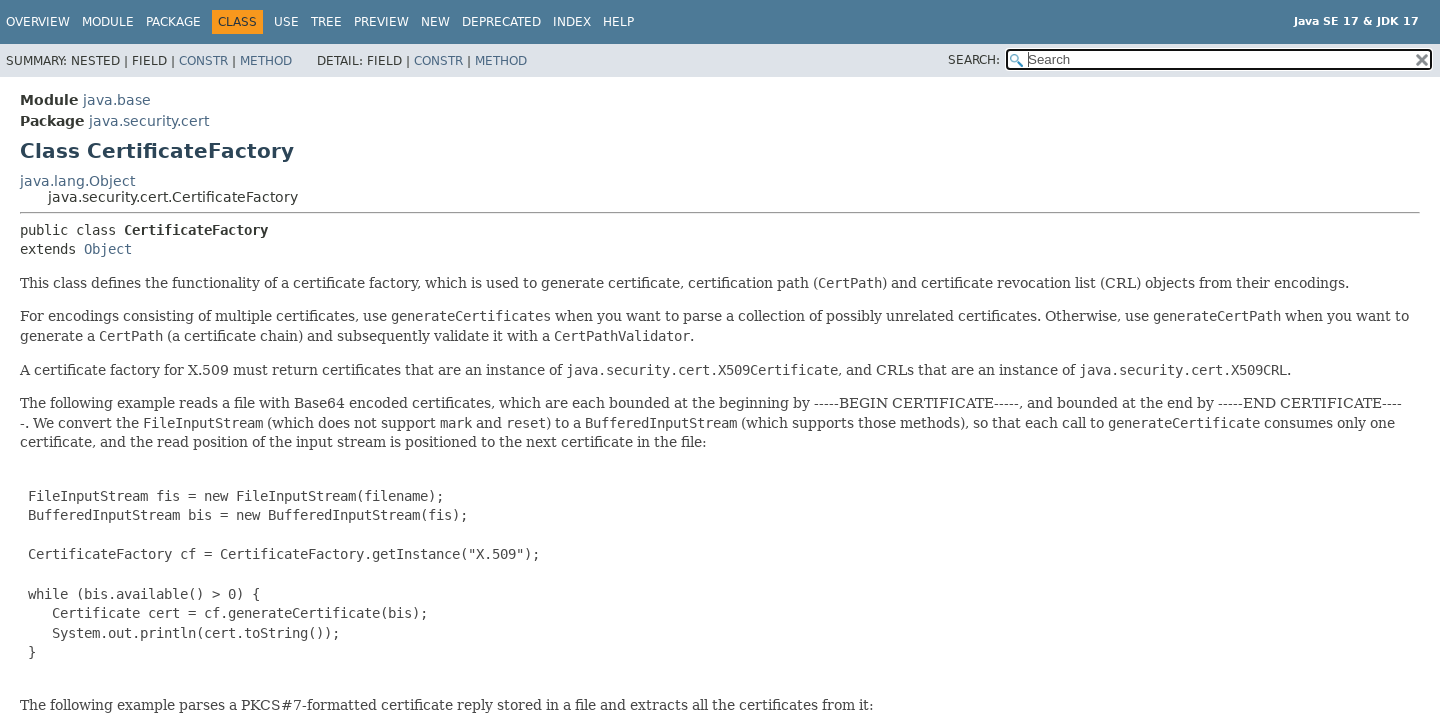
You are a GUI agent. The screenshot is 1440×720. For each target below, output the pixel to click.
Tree (326, 22)
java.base (117, 100)
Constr (203, 61)
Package (173, 22)
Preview (381, 22)
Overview (38, 22)
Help (618, 22)
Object (108, 249)
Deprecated (501, 22)
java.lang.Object (77, 181)
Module (108, 22)
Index (572, 22)
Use (286, 22)
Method (266, 61)
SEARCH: (974, 60)
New (435, 22)
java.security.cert (149, 121)
